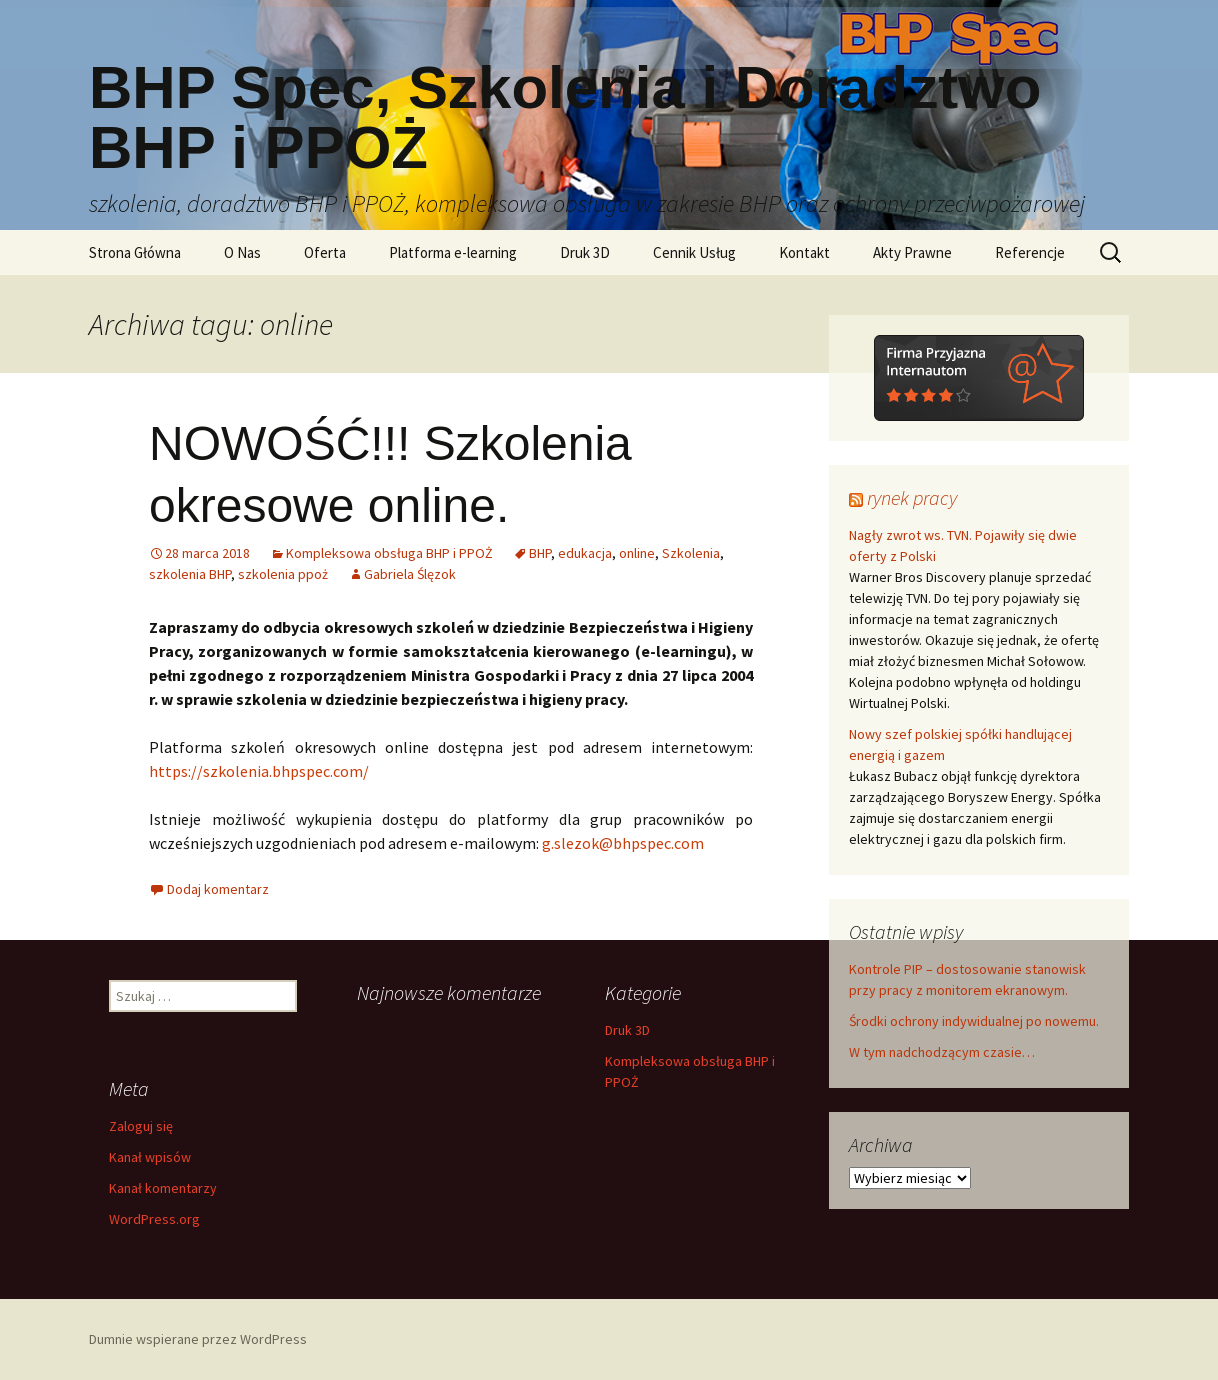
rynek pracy (912, 497)
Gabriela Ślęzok (410, 574)
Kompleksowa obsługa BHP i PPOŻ (389, 553)
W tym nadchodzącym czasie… (942, 1052)
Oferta (325, 252)
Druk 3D (585, 252)
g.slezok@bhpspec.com (623, 843)
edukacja (585, 553)
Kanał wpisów (150, 1157)
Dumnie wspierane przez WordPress (198, 1339)
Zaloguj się (141, 1126)
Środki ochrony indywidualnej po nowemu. (974, 1021)
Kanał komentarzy (163, 1188)
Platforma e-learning (453, 252)
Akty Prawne (912, 252)
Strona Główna (135, 252)
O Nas (242, 252)
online (637, 553)
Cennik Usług (694, 252)
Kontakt (804, 252)
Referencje (1030, 252)
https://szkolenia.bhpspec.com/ (259, 771)
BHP (540, 553)
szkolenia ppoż (283, 574)
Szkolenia (691, 553)
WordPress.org (154, 1219)
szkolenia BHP (190, 574)
